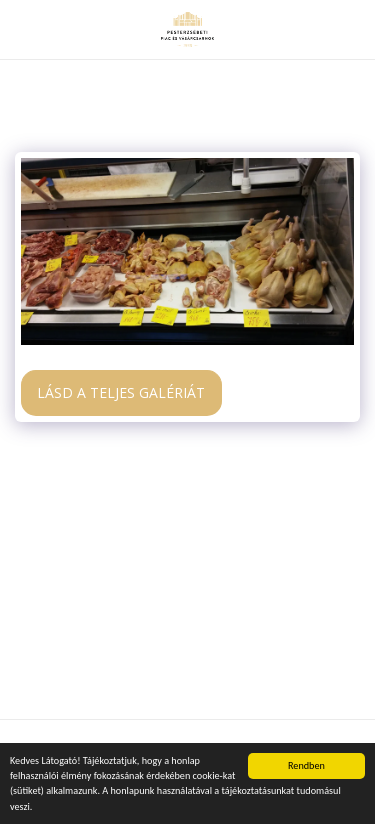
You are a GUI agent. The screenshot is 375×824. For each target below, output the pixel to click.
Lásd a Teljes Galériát (121, 392)
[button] (22, 28)
